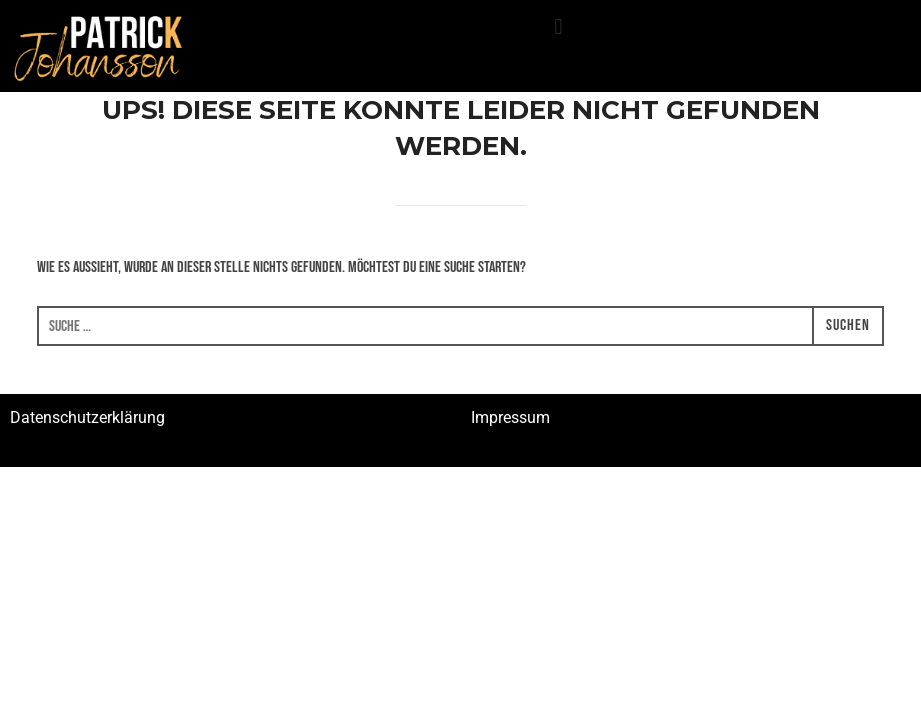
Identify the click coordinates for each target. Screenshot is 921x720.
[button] (558, 26)
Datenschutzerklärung (87, 417)
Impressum (510, 417)
